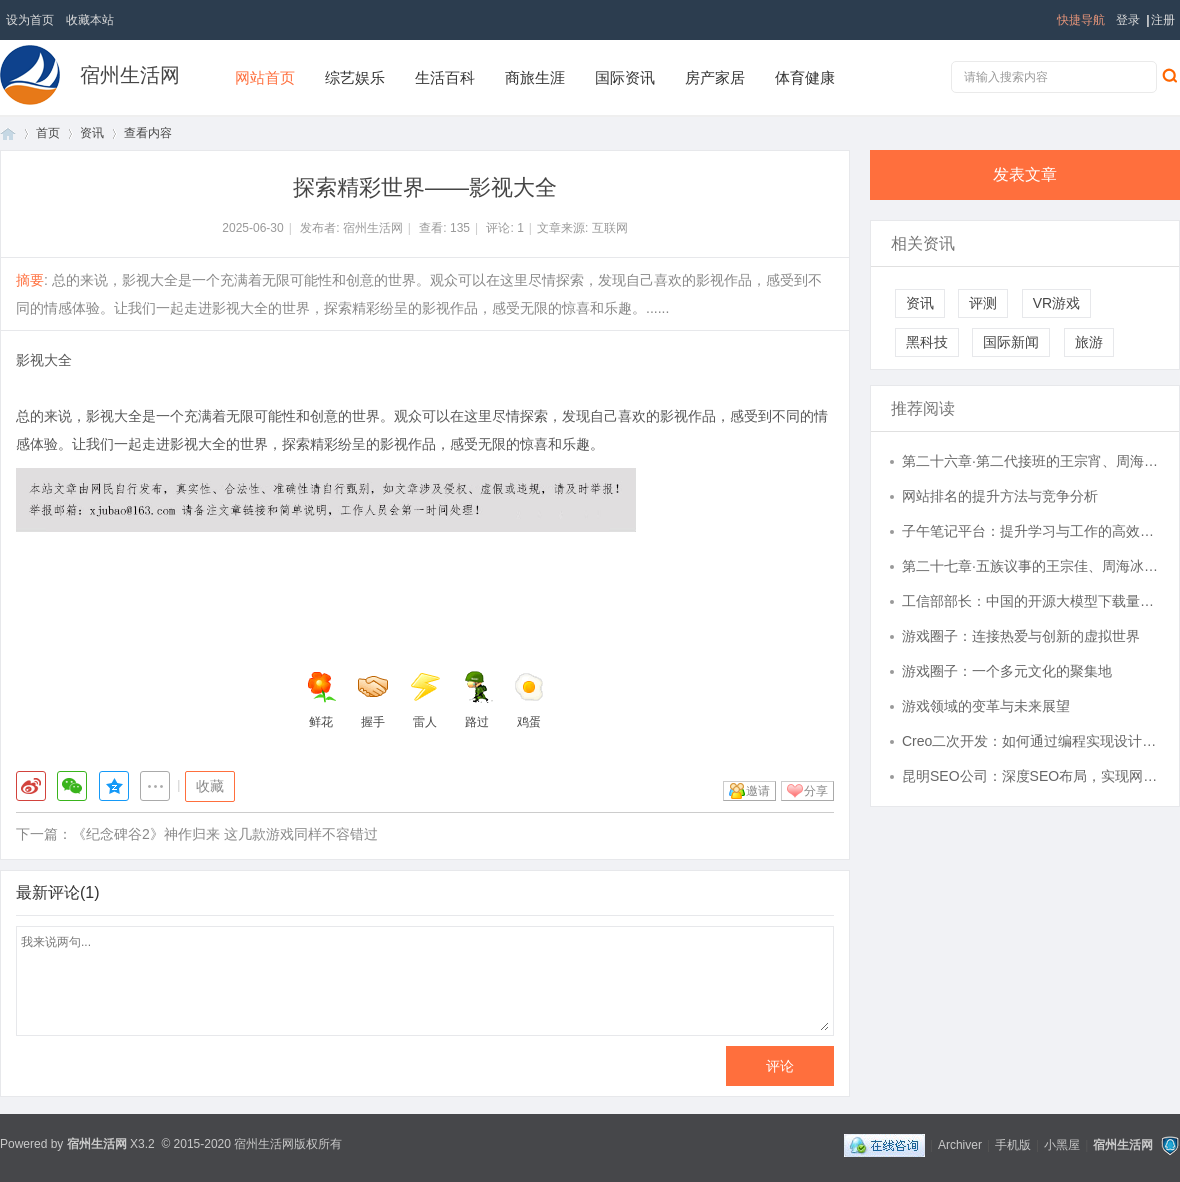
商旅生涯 (535, 77)
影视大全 (44, 360)
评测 (983, 303)
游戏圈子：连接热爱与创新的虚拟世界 (1021, 636)
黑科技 (927, 342)
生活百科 (445, 77)
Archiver (960, 1145)
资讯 (92, 133)
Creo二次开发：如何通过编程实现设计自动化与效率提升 (1031, 741)
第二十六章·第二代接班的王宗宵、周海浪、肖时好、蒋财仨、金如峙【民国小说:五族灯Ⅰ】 (1031, 461)
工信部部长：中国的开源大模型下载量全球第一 (1031, 601)
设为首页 (30, 20)
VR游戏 (1056, 303)
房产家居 (715, 77)
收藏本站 (90, 20)
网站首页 (265, 77)
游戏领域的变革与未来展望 (986, 706)
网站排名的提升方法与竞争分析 (1000, 496)
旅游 (1089, 342)
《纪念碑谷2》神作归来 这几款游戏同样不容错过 (225, 834)
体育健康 (805, 77)
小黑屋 (1062, 1145)
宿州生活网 (130, 75)
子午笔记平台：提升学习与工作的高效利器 (1031, 531)
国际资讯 (625, 77)
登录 (1128, 20)
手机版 (1013, 1145)
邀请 (758, 791)
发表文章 (1025, 174)
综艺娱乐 (355, 77)
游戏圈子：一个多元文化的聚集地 (1007, 671)
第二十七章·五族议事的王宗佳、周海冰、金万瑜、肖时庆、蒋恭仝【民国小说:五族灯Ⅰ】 (1031, 566)
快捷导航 (1081, 20)
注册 (1163, 20)
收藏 (210, 786)
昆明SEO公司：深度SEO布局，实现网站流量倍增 (1031, 776)
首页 (8, 133)
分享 (816, 791)
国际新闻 (1011, 342)
